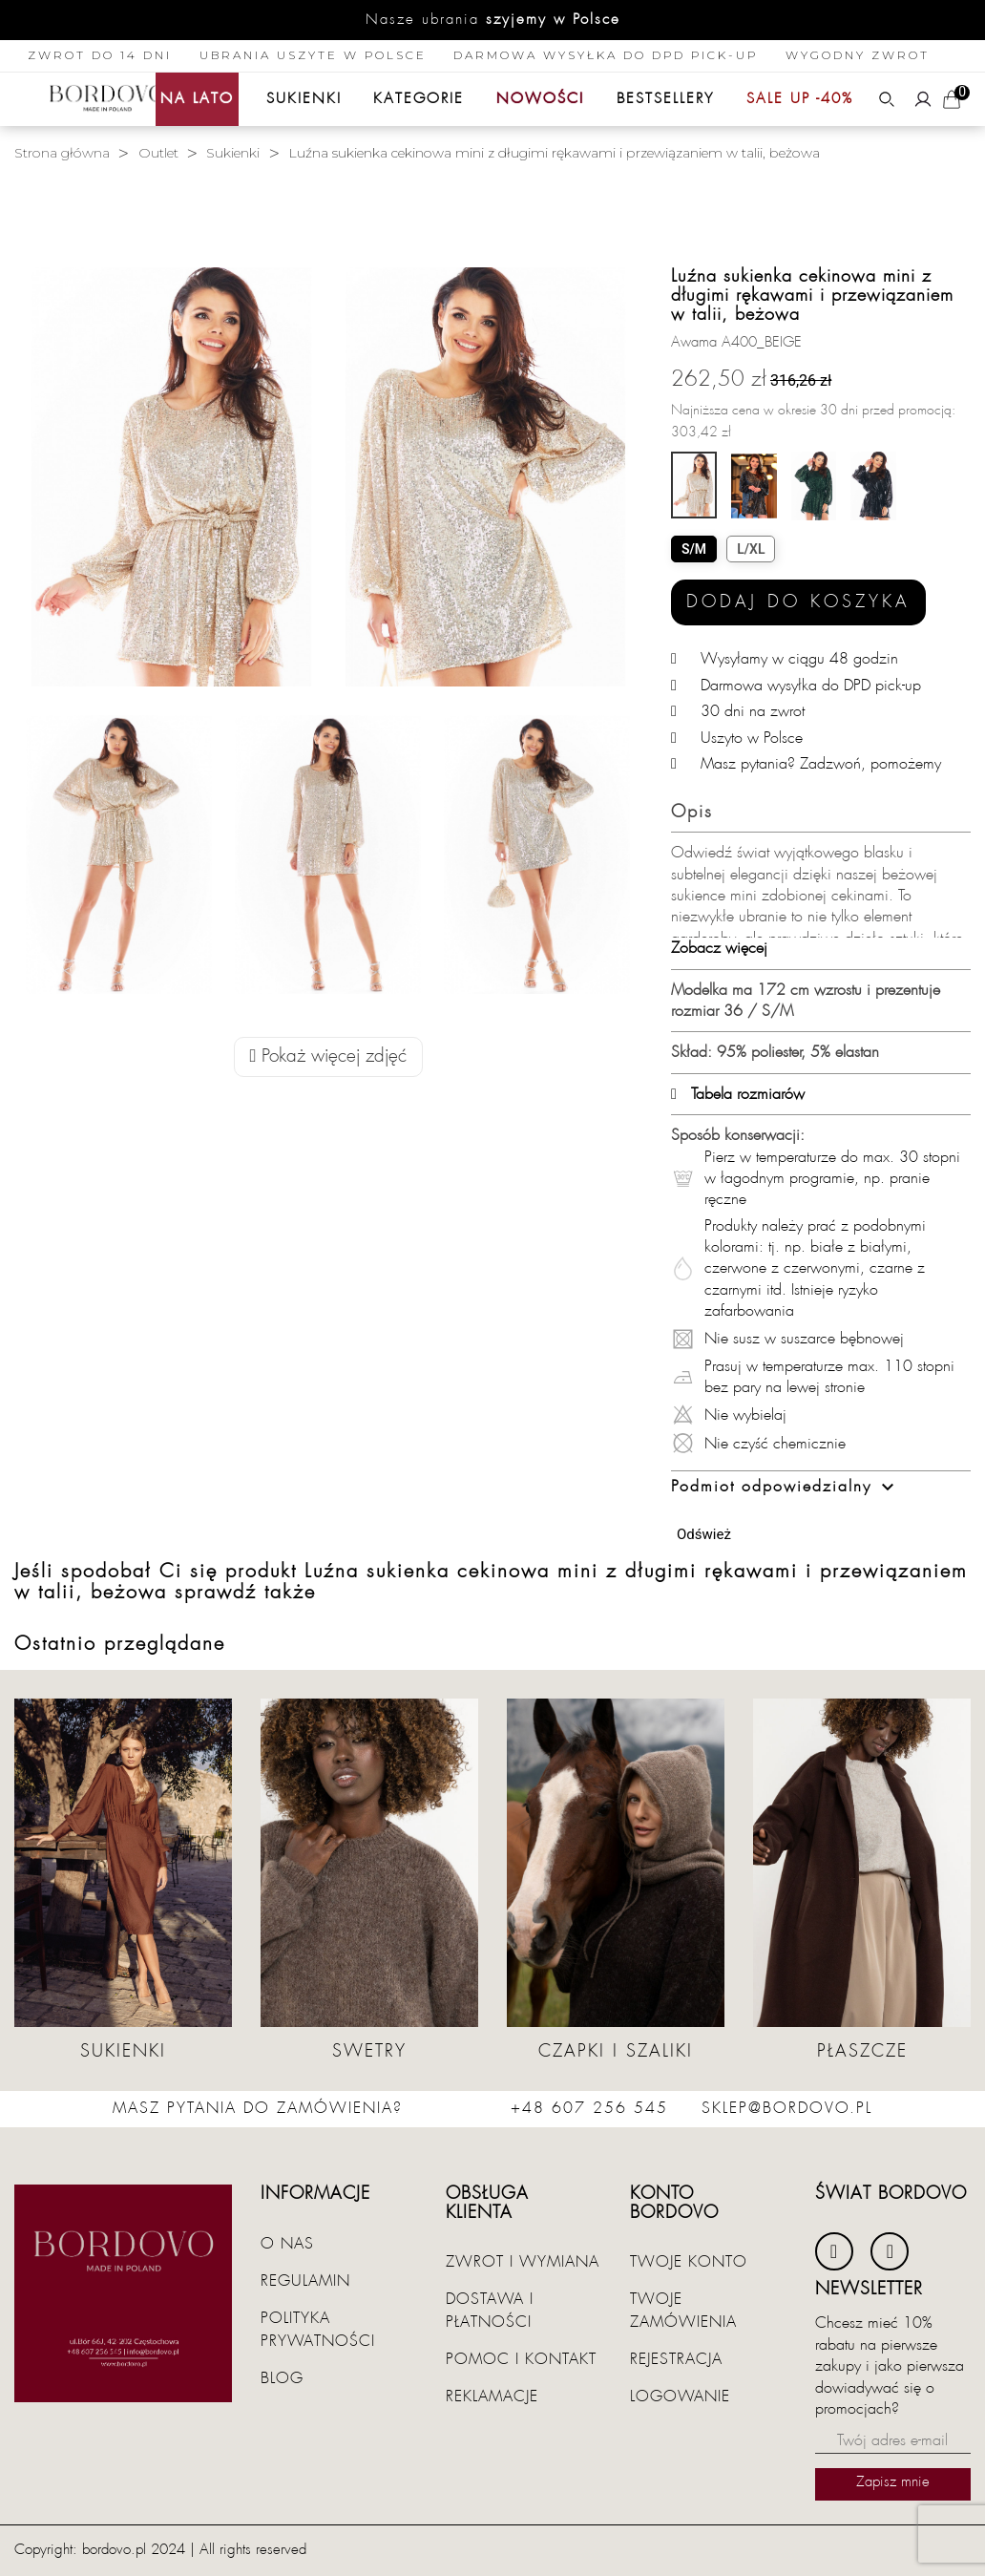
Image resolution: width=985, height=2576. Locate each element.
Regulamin (305, 2281)
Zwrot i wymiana (522, 2261)
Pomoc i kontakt (521, 2359)
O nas (287, 2243)
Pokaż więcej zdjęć (329, 1056)
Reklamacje (492, 2396)
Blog (282, 2378)
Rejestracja (676, 2359)
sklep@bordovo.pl (787, 2108)
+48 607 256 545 (589, 2108)
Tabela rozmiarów (738, 1094)
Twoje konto (688, 2261)
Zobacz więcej (719, 948)
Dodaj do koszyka (798, 602)
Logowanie (680, 2396)
